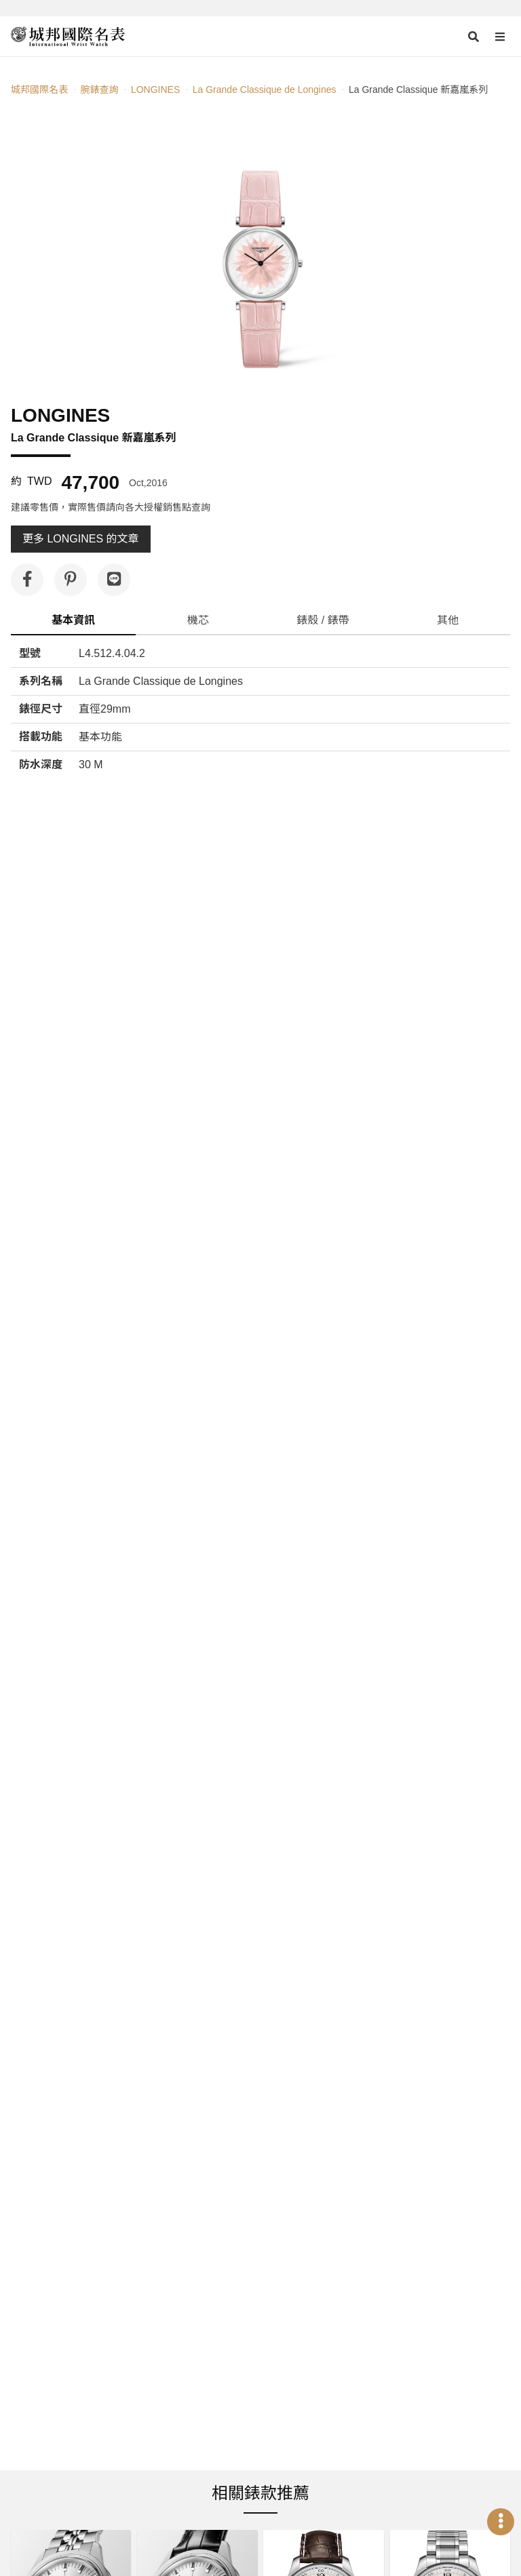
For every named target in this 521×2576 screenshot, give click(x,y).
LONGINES (155, 89)
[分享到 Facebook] (27, 579)
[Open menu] (500, 36)
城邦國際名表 (39, 89)
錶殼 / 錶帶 (322, 620)
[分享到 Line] (114, 579)
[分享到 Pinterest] (70, 579)
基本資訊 (73, 620)
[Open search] (473, 36)
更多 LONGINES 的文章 (80, 538)
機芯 (198, 620)
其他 (448, 620)
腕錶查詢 (99, 89)
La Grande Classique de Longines (264, 89)
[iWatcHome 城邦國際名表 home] (68, 36)
